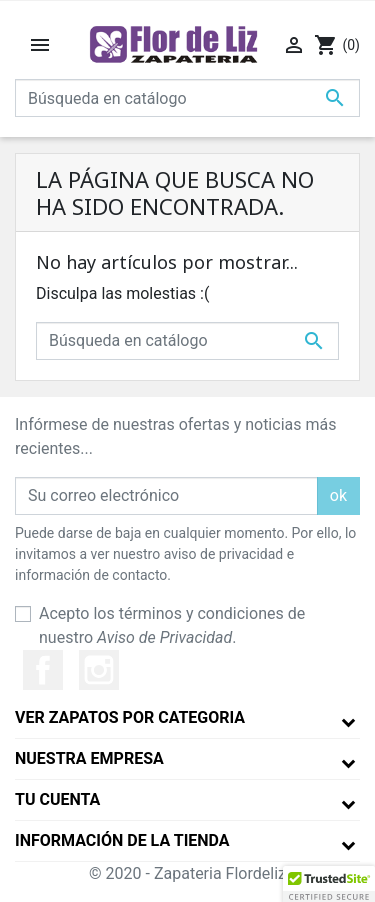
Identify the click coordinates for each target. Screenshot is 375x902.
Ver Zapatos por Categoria (130, 717)
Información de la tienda (122, 840)
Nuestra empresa (89, 758)
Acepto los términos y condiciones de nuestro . (172, 625)
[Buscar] (187, 98)
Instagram (99, 670)
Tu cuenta (57, 799)
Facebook (43, 670)
